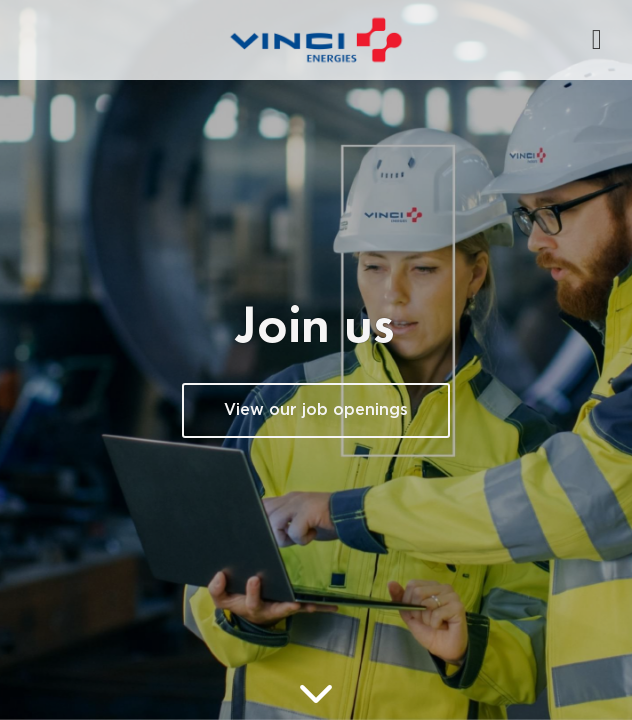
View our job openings (316, 410)
